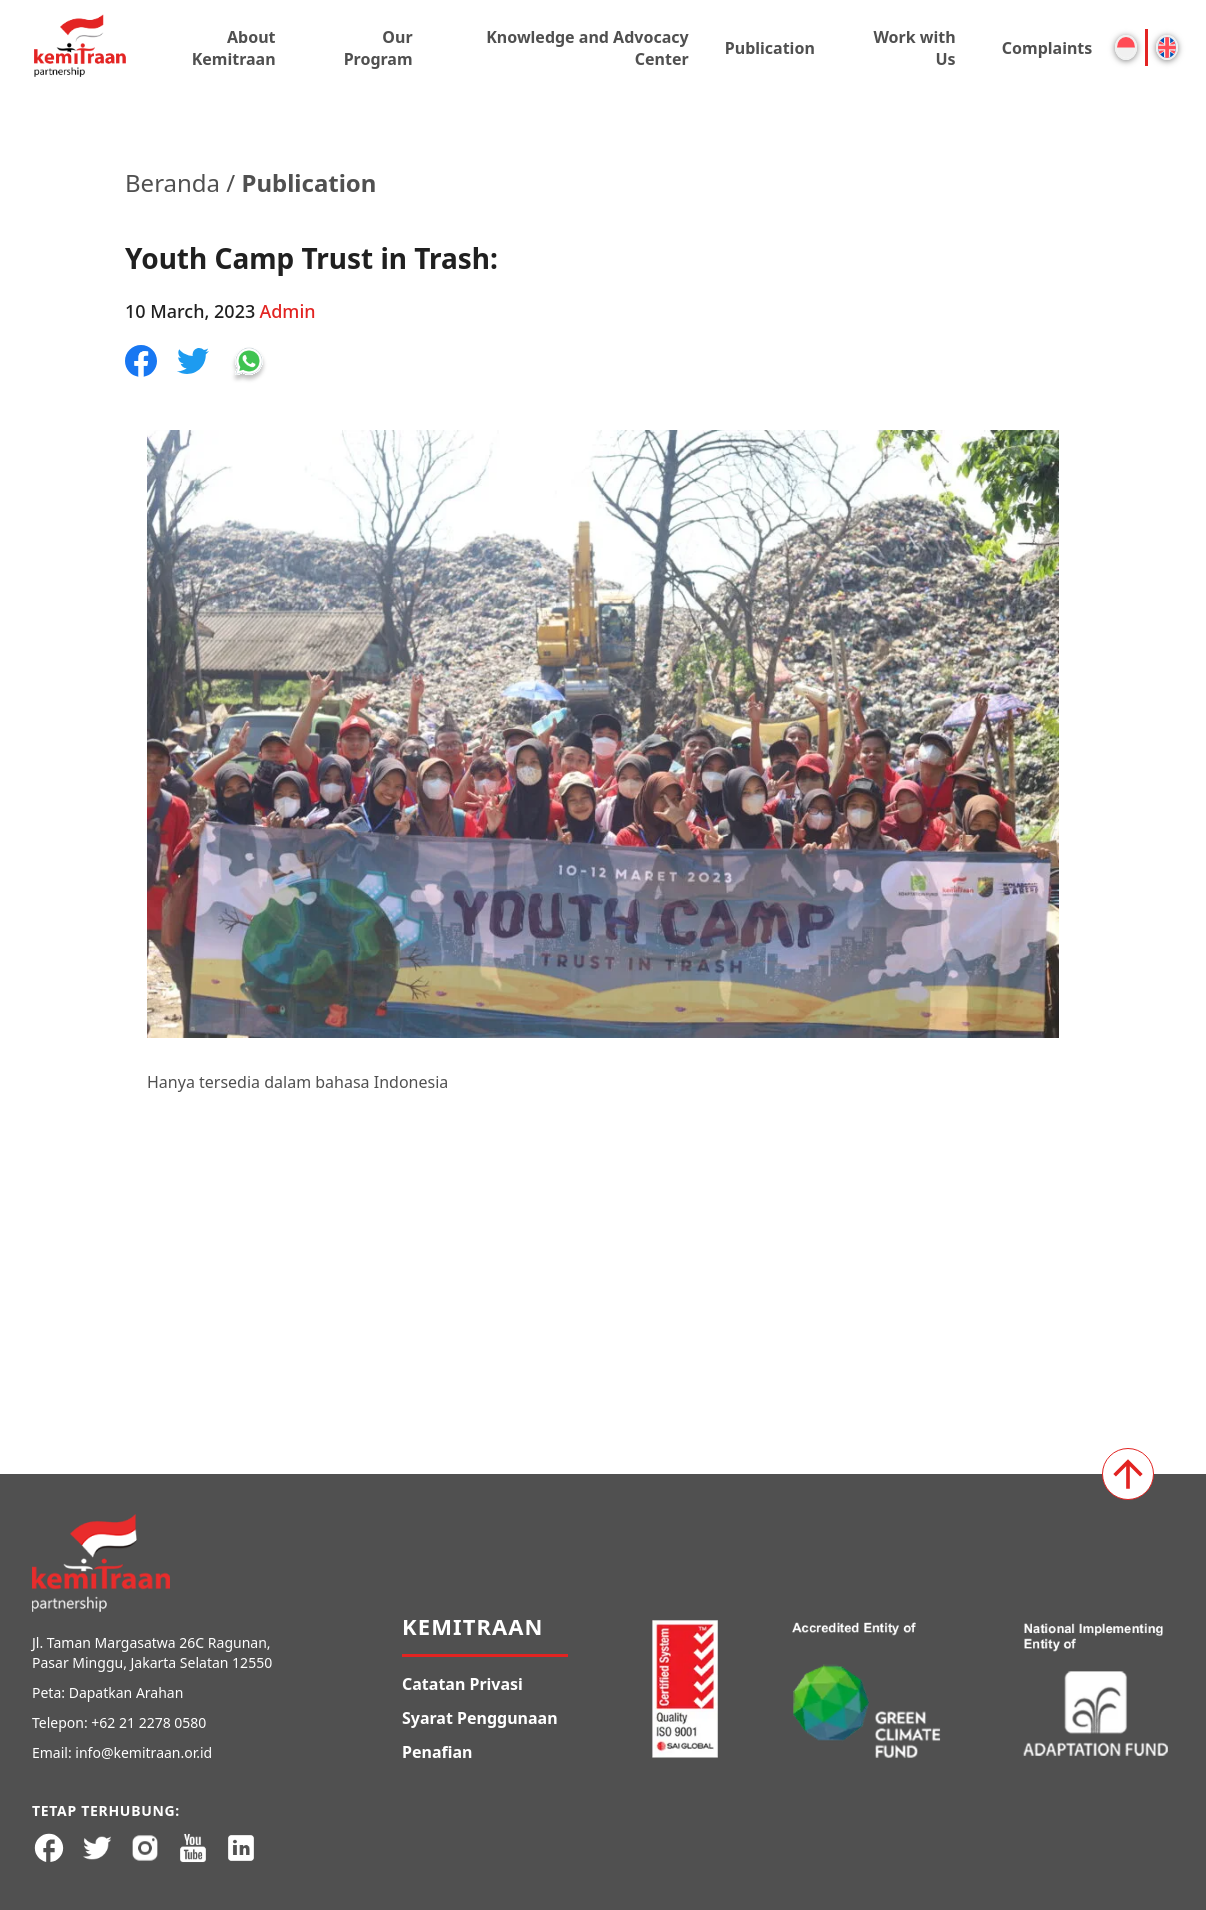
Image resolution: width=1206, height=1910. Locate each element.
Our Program (378, 48)
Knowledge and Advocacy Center (587, 48)
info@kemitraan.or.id (143, 1752)
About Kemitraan (234, 48)
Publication (770, 48)
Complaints (1047, 48)
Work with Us (914, 48)
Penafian (437, 1752)
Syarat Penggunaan (480, 1718)
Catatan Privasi (462, 1684)
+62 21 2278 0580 (148, 1722)
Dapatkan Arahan (126, 1692)
